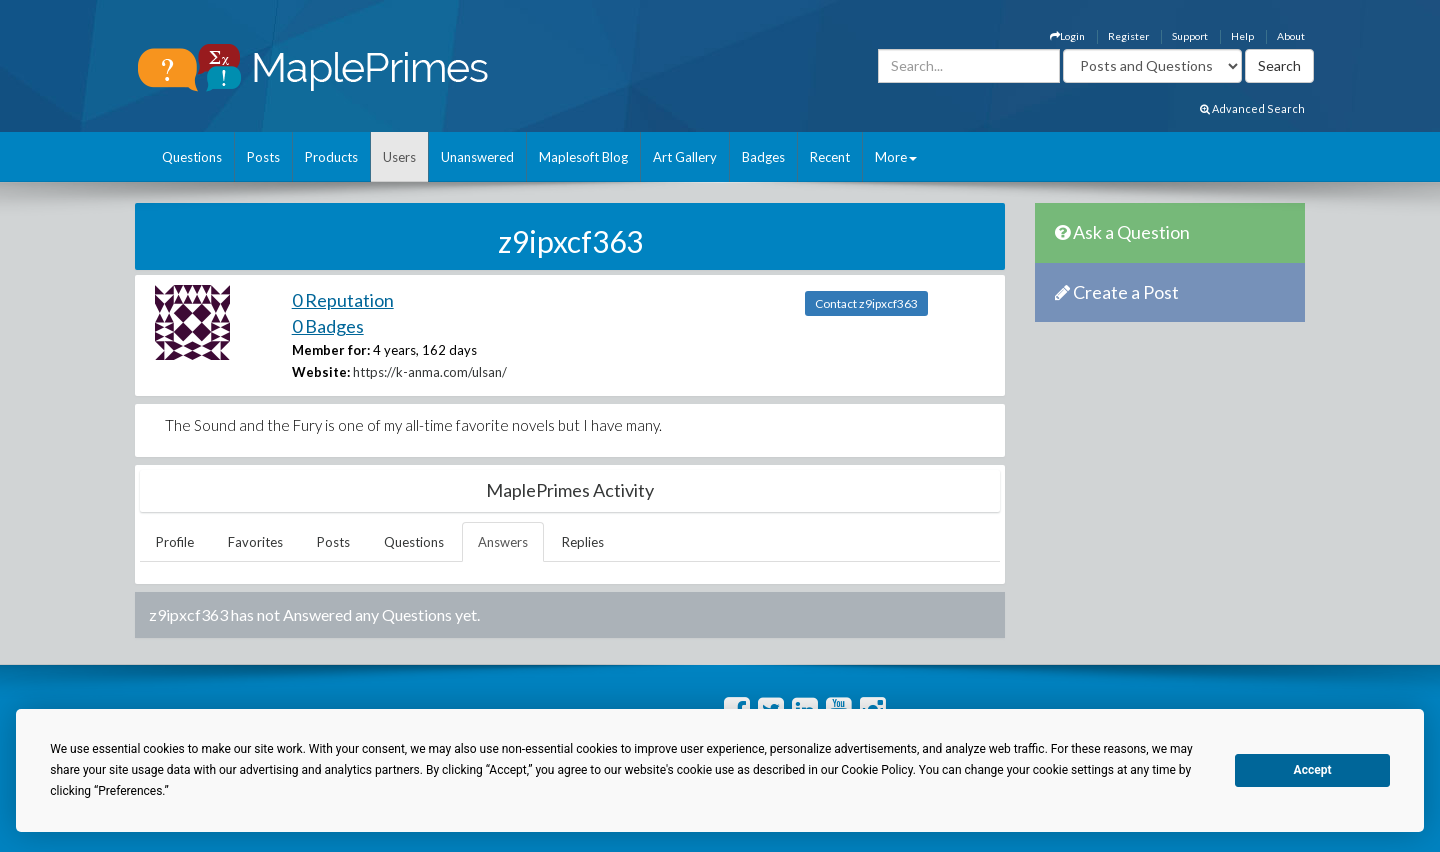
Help (1242, 36)
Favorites (255, 542)
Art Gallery (685, 157)
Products (331, 157)
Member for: (331, 350)
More (896, 157)
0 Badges (328, 326)
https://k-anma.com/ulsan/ (430, 372)
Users (399, 157)
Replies (583, 542)
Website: (321, 372)
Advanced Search (1252, 108)
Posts (263, 157)
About (1291, 36)
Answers (503, 542)
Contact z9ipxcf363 (866, 303)
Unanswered (477, 157)
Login (1067, 36)
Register (1128, 36)
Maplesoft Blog (583, 157)
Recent (830, 157)
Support (1190, 36)
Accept (1313, 770)
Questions (192, 157)
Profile (175, 542)
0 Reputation (343, 300)
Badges (763, 157)
